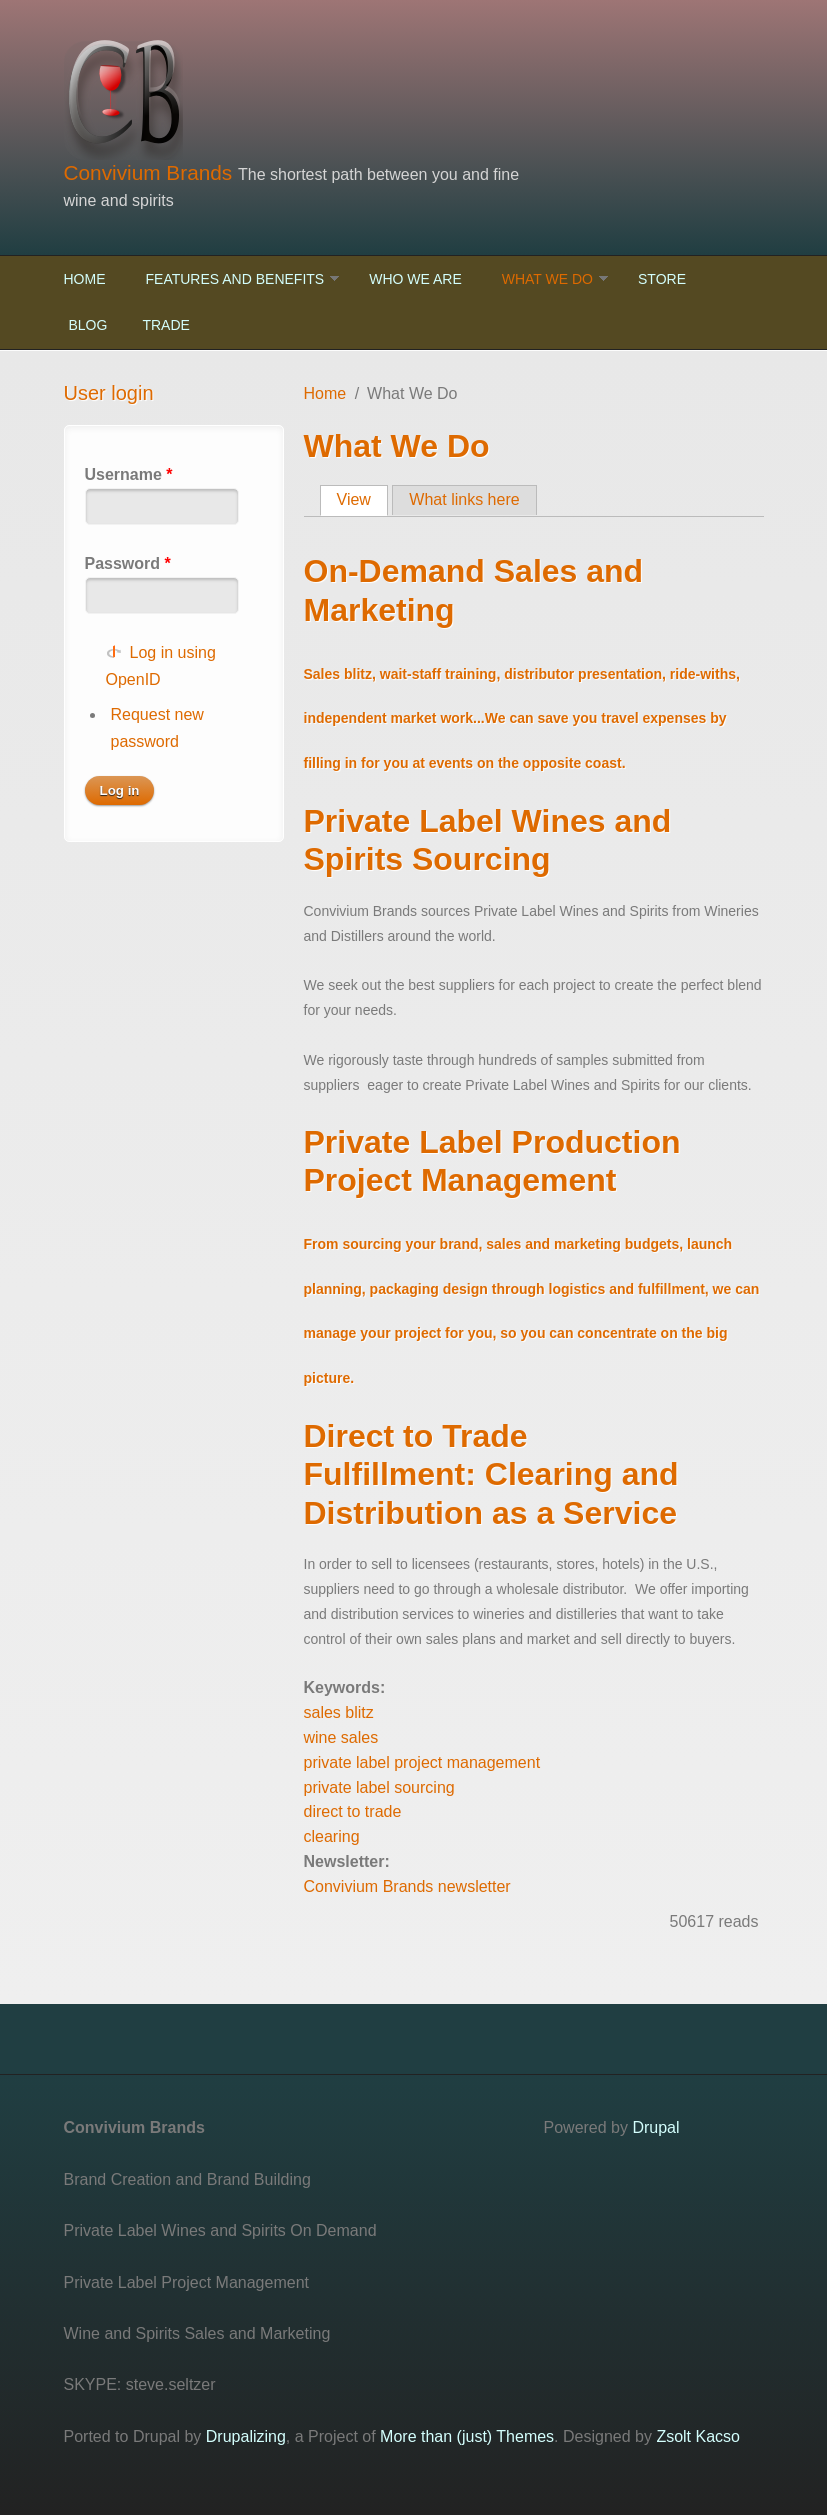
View (362, 499)
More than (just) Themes (467, 2436)
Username (129, 474)
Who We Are (415, 279)
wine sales (341, 1737)
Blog (88, 325)
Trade (165, 325)
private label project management (422, 1762)
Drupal (655, 2127)
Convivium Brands (151, 172)
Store (662, 279)
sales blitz (339, 1712)
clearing (332, 1836)
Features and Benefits (235, 279)
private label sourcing (379, 1787)
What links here (464, 499)
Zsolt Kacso (698, 2436)
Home (85, 279)
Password (128, 563)
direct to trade (353, 1811)
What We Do (547, 279)
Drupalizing (246, 2436)
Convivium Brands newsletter (407, 1886)
